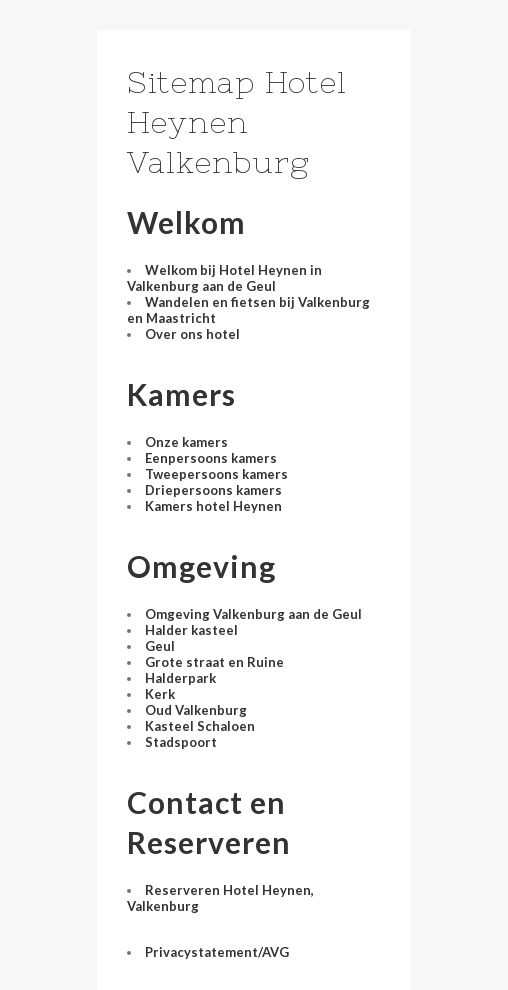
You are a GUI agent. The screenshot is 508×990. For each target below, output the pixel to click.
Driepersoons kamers (213, 490)
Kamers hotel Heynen (213, 506)
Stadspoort (181, 742)
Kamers (181, 394)
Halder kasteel (191, 630)
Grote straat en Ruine (214, 662)
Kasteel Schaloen (200, 726)
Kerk (160, 694)
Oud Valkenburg (196, 710)
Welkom (186, 222)
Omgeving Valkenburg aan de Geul (253, 614)
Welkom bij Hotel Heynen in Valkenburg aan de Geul (224, 278)
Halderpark (180, 678)
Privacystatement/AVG (217, 952)
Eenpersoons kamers (211, 458)
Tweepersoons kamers (216, 474)
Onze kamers (186, 442)
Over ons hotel (192, 334)
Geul (160, 646)
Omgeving (201, 566)
